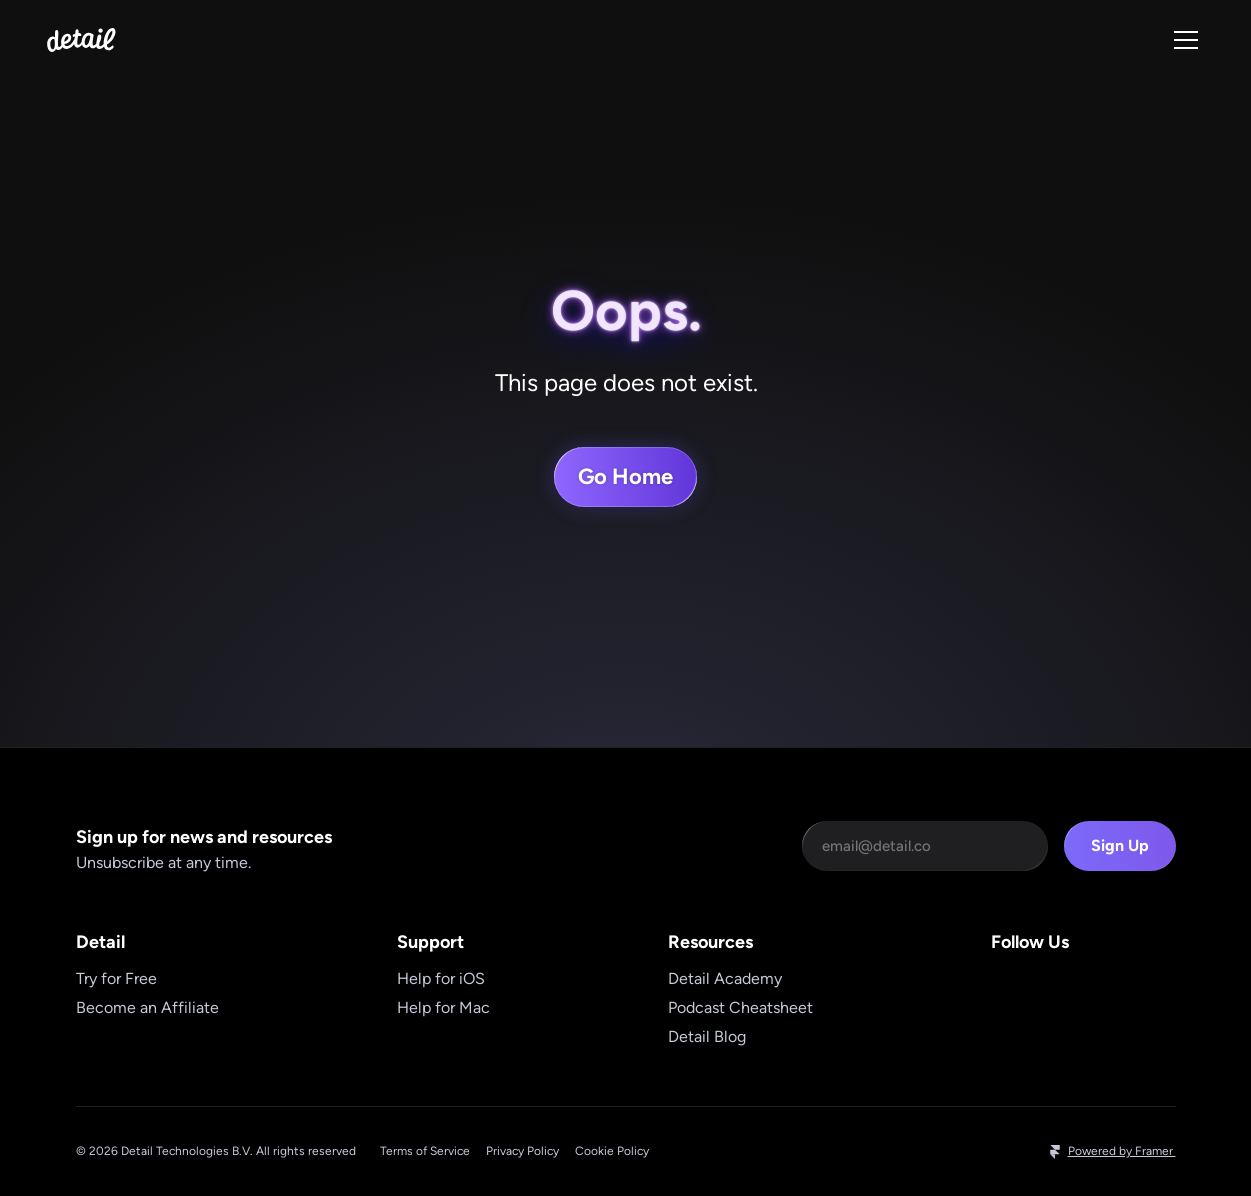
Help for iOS (441, 978)
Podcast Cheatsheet (740, 1007)
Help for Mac (443, 1007)
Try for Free (116, 978)
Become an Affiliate (147, 1007)
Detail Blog (707, 1036)
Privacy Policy (522, 1151)
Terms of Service (425, 1151)
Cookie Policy (612, 1151)
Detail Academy (725, 978)
